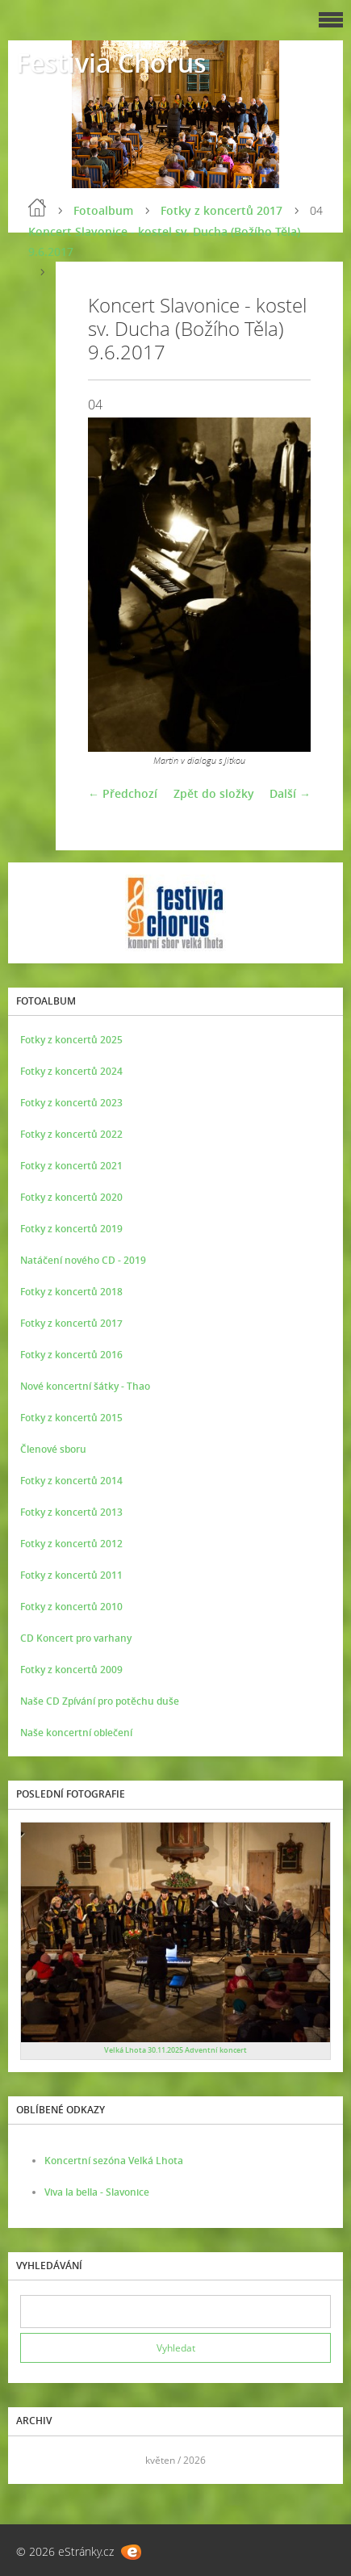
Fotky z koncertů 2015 (71, 1417)
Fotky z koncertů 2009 (71, 1669)
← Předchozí (122, 793)
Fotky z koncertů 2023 (71, 1103)
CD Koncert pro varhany (76, 1638)
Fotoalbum (103, 210)
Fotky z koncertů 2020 (71, 1197)
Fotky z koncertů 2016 (71, 1354)
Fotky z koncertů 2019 (71, 1229)
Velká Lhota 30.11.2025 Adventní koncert (175, 2050)
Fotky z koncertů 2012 (71, 1543)
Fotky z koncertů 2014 (71, 1480)
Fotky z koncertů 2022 (71, 1134)
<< (38, 2460)
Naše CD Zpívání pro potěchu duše (99, 1701)
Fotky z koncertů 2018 (71, 1291)
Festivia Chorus (111, 62)
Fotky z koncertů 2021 (71, 1166)
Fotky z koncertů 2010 (71, 1606)
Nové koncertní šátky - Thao (85, 1386)
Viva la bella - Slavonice (96, 2192)
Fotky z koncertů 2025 (71, 1040)
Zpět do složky (213, 793)
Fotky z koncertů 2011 (71, 1575)
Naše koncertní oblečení (76, 1732)
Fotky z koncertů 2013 (71, 1512)
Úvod (37, 207)
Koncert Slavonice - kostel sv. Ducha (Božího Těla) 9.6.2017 (164, 241)
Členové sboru (53, 1449)
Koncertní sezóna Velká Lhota (113, 2160)
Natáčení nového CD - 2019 (83, 1260)
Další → (290, 793)
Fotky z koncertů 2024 (71, 1071)
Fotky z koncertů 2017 (221, 210)
